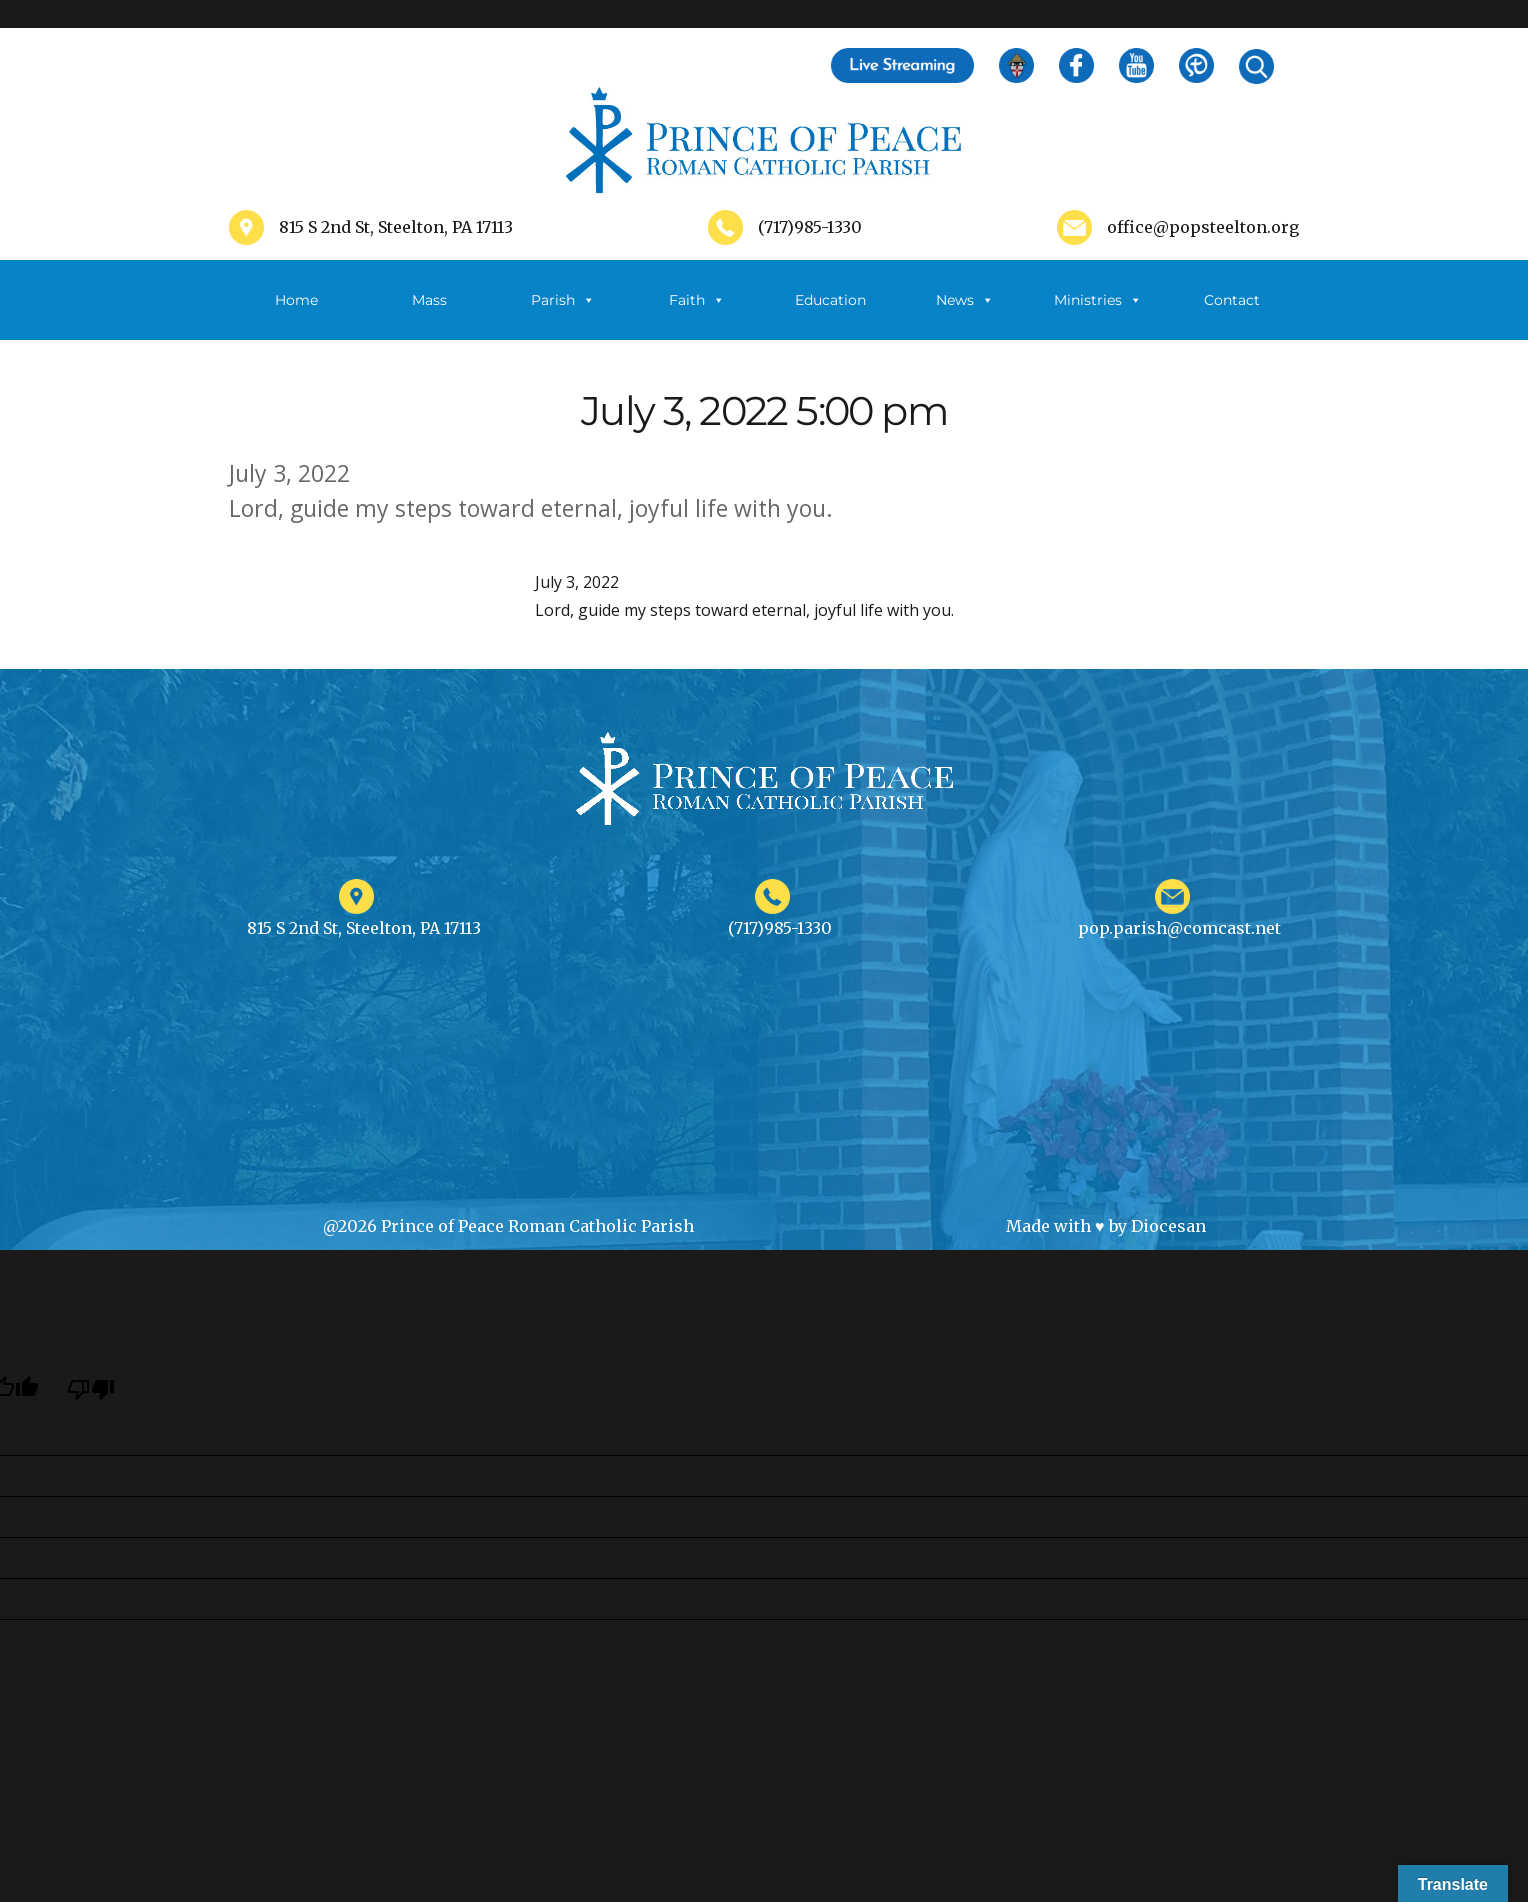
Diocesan (1168, 1226)
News (965, 300)
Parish (563, 300)
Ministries (1098, 300)
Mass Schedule (430, 315)
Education (830, 300)
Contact (1232, 300)
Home (296, 300)
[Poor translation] (91, 1388)
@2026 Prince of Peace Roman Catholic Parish (508, 1226)
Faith (697, 300)
